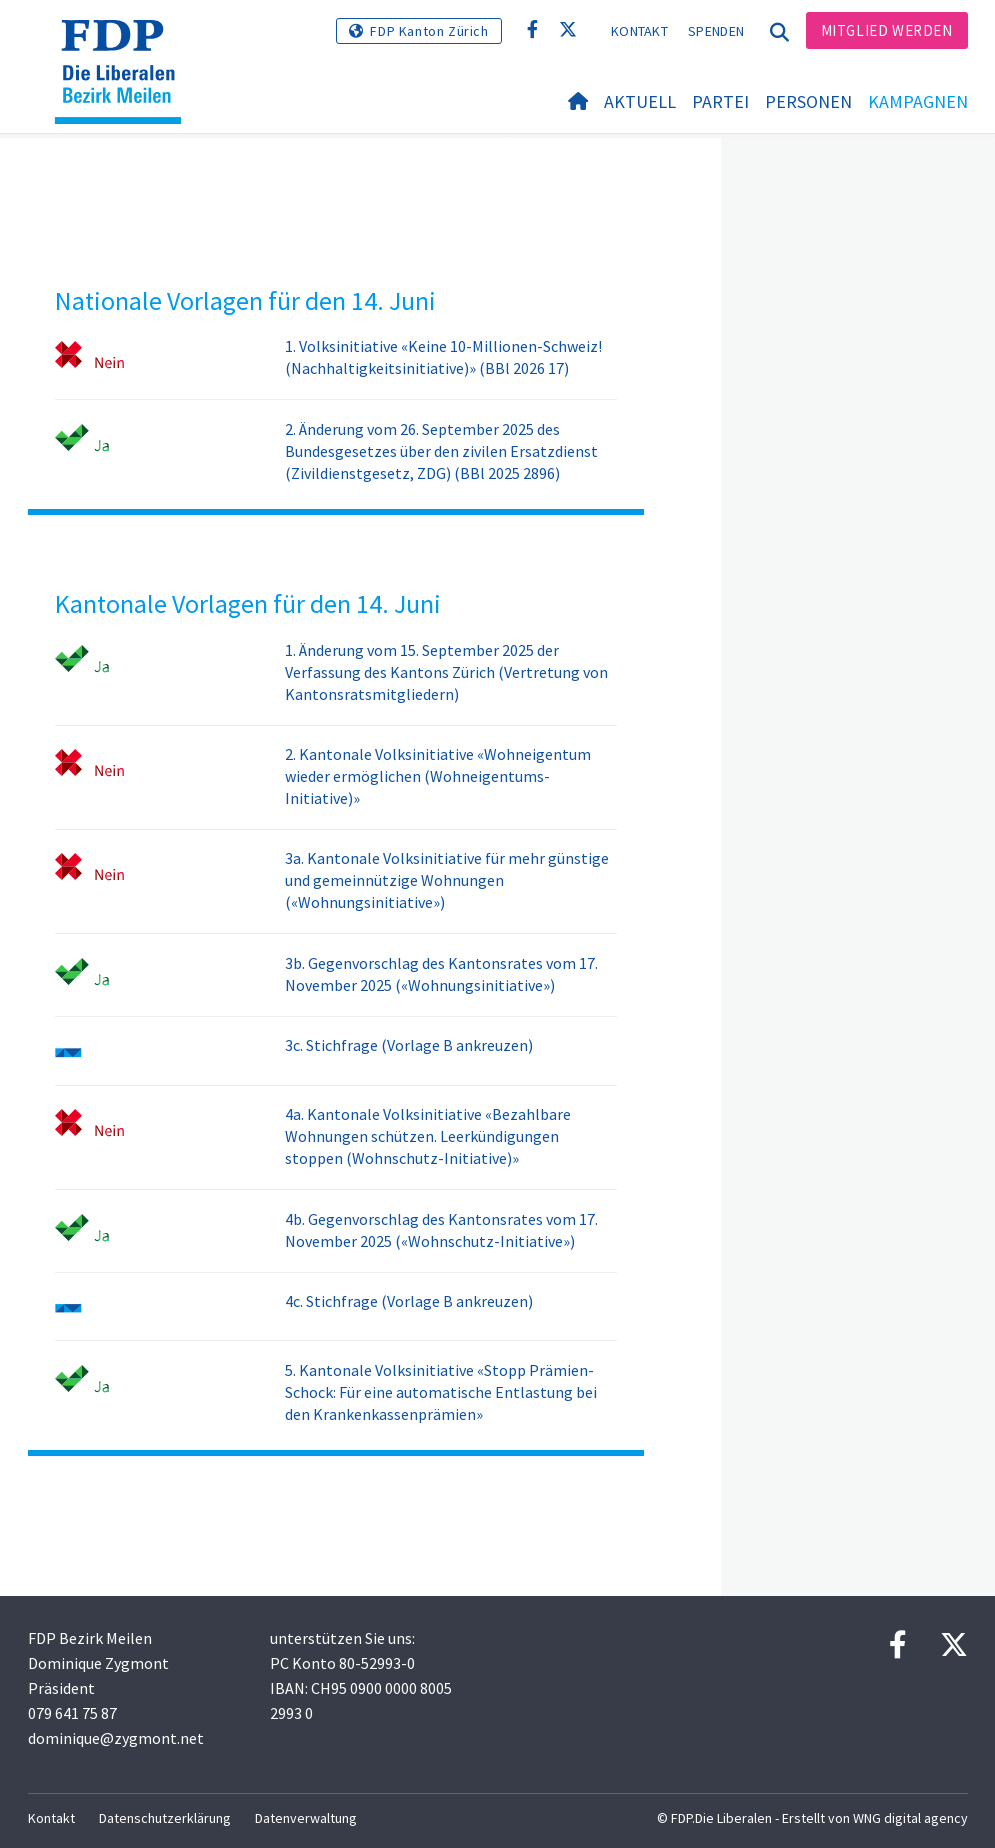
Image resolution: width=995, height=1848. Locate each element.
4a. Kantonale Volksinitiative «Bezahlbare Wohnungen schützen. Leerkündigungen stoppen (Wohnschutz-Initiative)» (428, 1136)
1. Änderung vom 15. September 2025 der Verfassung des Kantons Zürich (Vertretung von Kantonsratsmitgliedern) (446, 672)
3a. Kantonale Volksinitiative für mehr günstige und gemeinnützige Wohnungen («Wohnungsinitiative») (447, 880)
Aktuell (640, 101)
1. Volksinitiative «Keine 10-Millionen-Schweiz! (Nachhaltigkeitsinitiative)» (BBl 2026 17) (443, 357)
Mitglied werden (887, 30)
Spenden (716, 31)
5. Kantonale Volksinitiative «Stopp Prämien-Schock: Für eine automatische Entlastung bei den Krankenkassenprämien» (441, 1392)
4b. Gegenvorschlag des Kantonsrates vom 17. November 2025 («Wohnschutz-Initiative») (441, 1230)
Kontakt (639, 31)
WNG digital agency (910, 1818)
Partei (720, 101)
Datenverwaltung (306, 1818)
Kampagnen (918, 101)
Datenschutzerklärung (165, 1818)
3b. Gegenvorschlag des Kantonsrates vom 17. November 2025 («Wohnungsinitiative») (441, 974)
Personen (808, 101)
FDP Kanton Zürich (429, 31)
